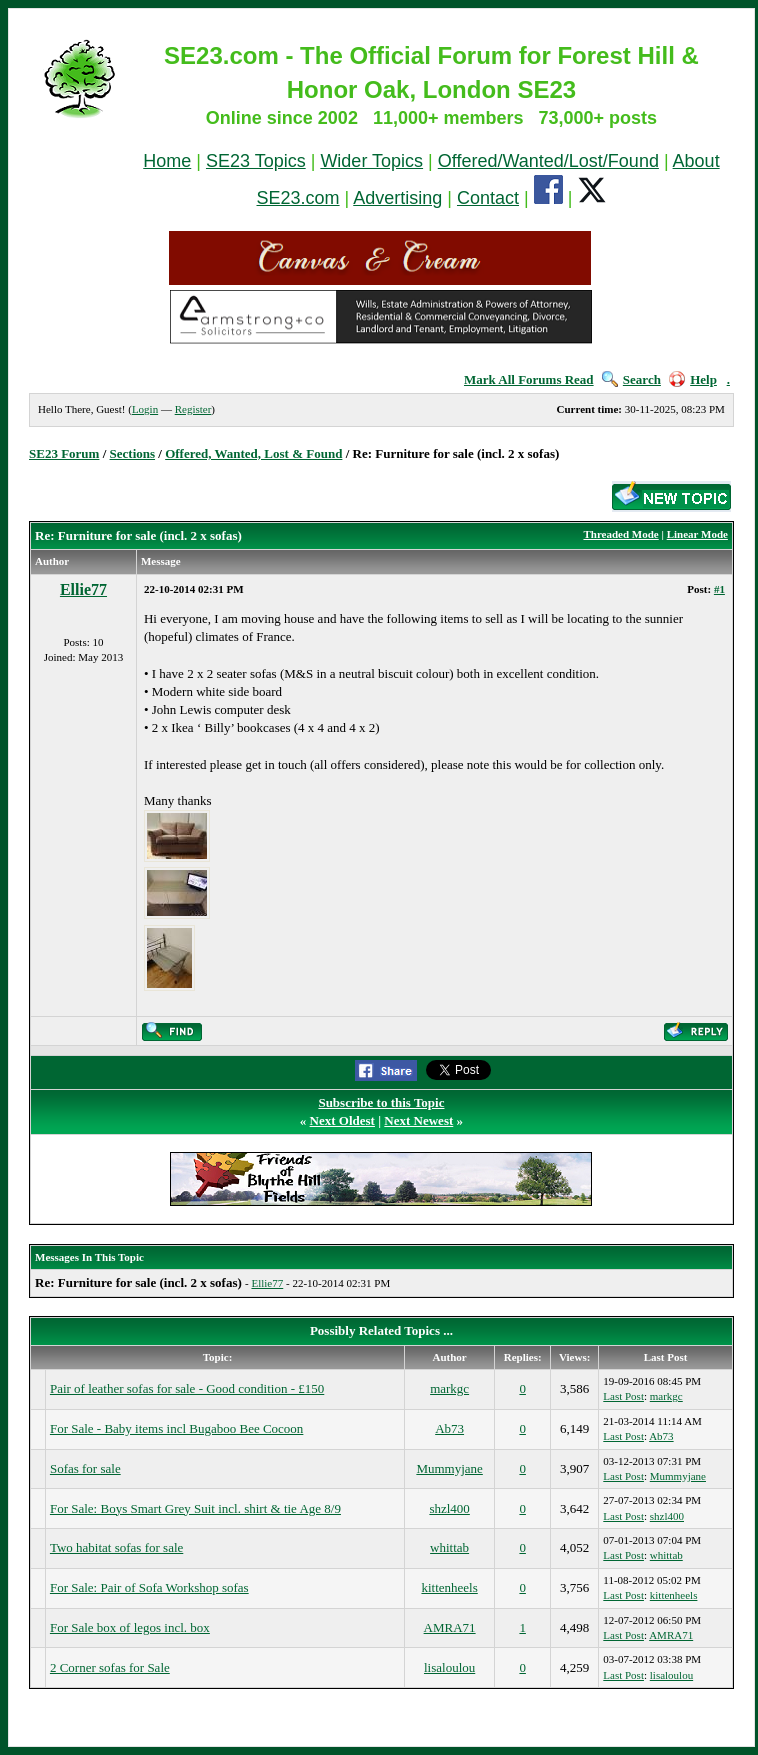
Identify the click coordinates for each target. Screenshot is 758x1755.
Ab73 (449, 1428)
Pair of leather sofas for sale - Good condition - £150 (187, 1388)
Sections (133, 453)
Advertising (397, 198)
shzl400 (449, 1508)
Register (193, 409)
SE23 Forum (64, 453)
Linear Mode (697, 534)
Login (145, 409)
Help (693, 379)
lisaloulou (449, 1667)
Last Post (623, 1396)
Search (631, 379)
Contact (488, 198)
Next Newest (418, 1120)
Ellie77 (83, 589)
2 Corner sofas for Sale (110, 1667)
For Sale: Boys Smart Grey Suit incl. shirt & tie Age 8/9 (195, 1508)
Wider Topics (371, 161)
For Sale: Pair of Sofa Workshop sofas (149, 1587)
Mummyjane (449, 1468)
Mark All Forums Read (529, 379)
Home (167, 161)
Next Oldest (342, 1120)
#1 (719, 589)
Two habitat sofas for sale (116, 1547)
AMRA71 (450, 1627)
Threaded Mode (620, 534)
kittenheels (449, 1587)
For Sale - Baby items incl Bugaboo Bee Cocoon (176, 1428)
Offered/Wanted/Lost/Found (548, 161)
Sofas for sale (85, 1468)
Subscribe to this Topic (381, 1102)
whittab (449, 1547)
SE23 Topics (256, 161)
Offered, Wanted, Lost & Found (253, 453)
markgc (449, 1388)
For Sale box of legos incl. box (130, 1627)
